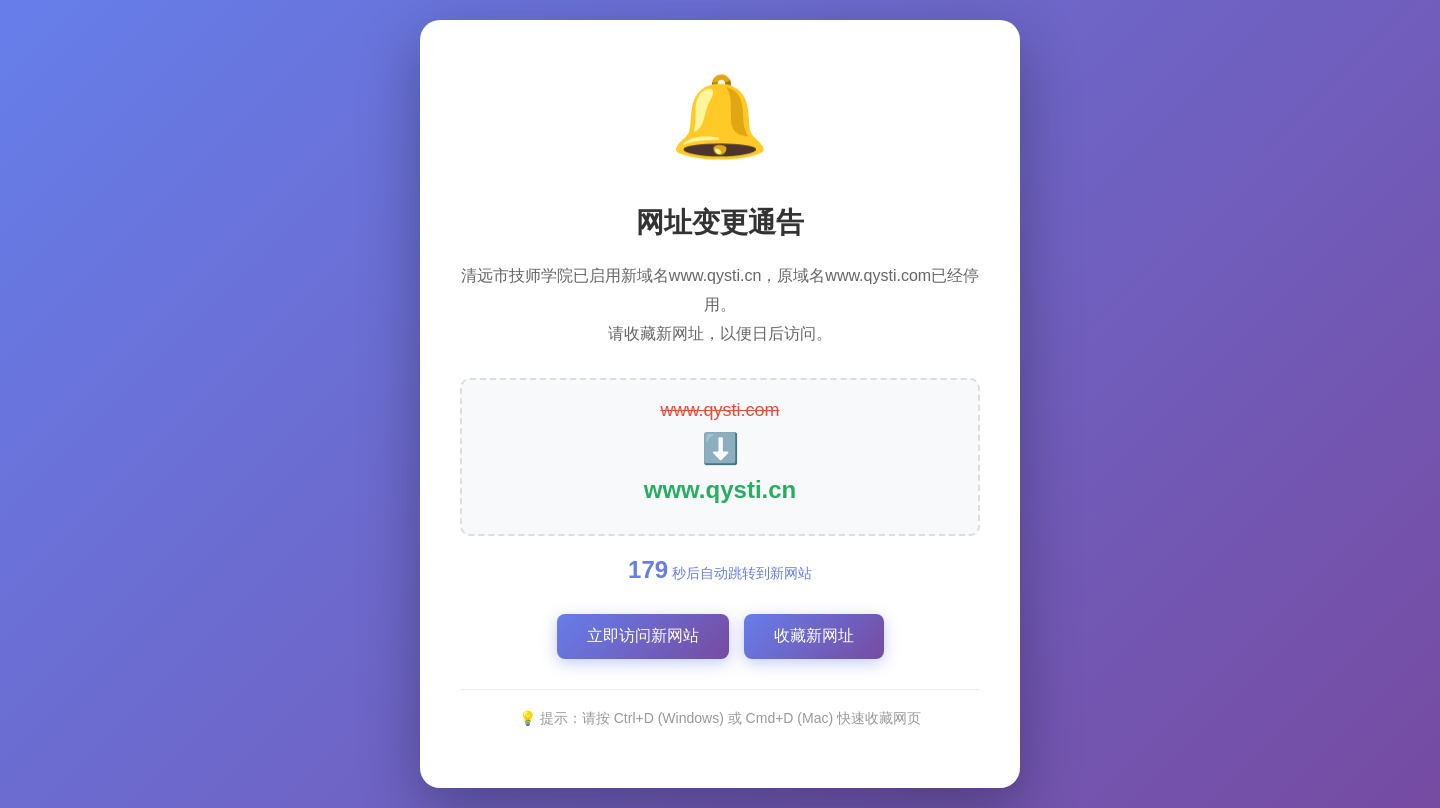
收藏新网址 (814, 635)
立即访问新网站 (643, 635)
